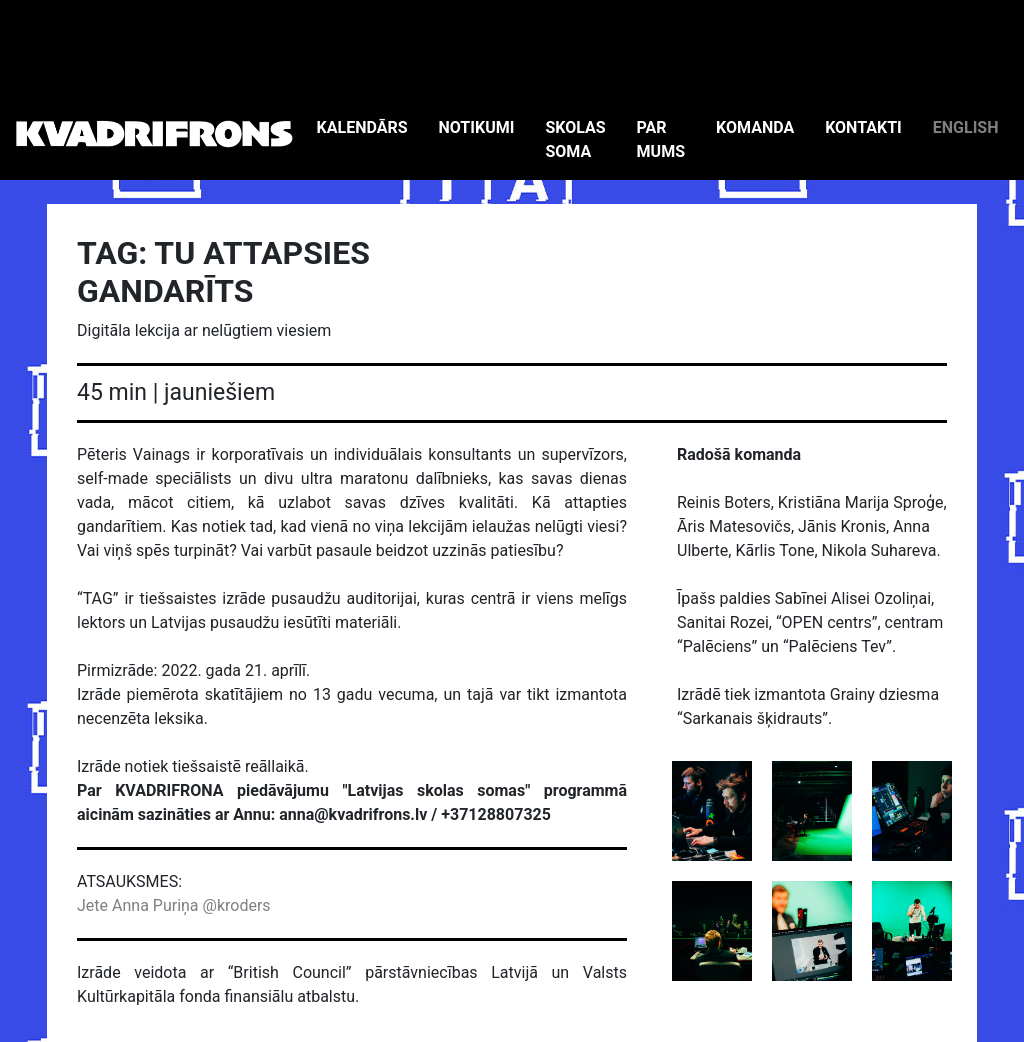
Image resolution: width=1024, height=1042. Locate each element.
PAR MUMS (661, 139)
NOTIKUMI (477, 127)
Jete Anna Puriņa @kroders (174, 905)
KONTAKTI (863, 127)
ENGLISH (966, 127)
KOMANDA (755, 127)
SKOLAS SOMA (575, 139)
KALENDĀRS (362, 127)
